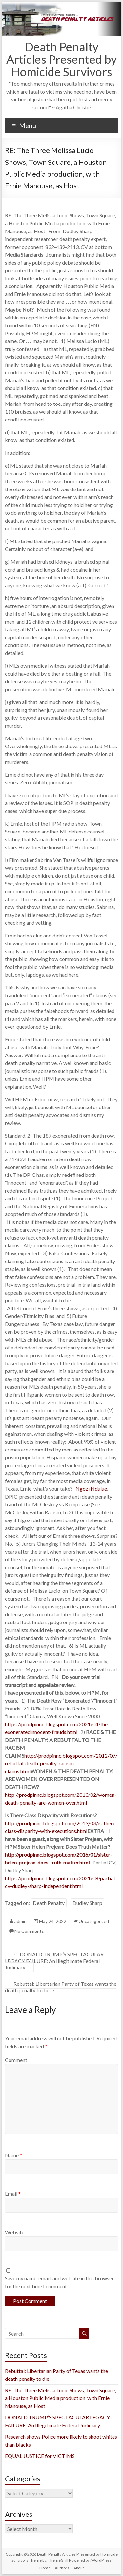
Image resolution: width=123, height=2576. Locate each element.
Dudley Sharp (87, 1903)
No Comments (29, 1931)
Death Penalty (49, 1903)
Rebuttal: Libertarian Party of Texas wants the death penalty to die (60, 1987)
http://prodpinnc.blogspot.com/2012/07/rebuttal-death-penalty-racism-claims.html (61, 1763)
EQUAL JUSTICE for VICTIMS (40, 2456)
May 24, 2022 (52, 1921)
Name (13, 2155)
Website (14, 2232)
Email (13, 2193)
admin (20, 1921)
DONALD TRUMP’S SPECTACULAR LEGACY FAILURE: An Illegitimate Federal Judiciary (54, 1960)
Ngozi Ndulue (91, 1488)
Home (45, 2568)
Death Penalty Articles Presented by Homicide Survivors (61, 59)
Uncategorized (94, 1921)
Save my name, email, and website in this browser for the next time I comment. (59, 2282)
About (78, 2568)
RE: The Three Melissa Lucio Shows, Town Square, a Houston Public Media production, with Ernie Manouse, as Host (60, 2398)
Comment (16, 2060)
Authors (62, 2568)
